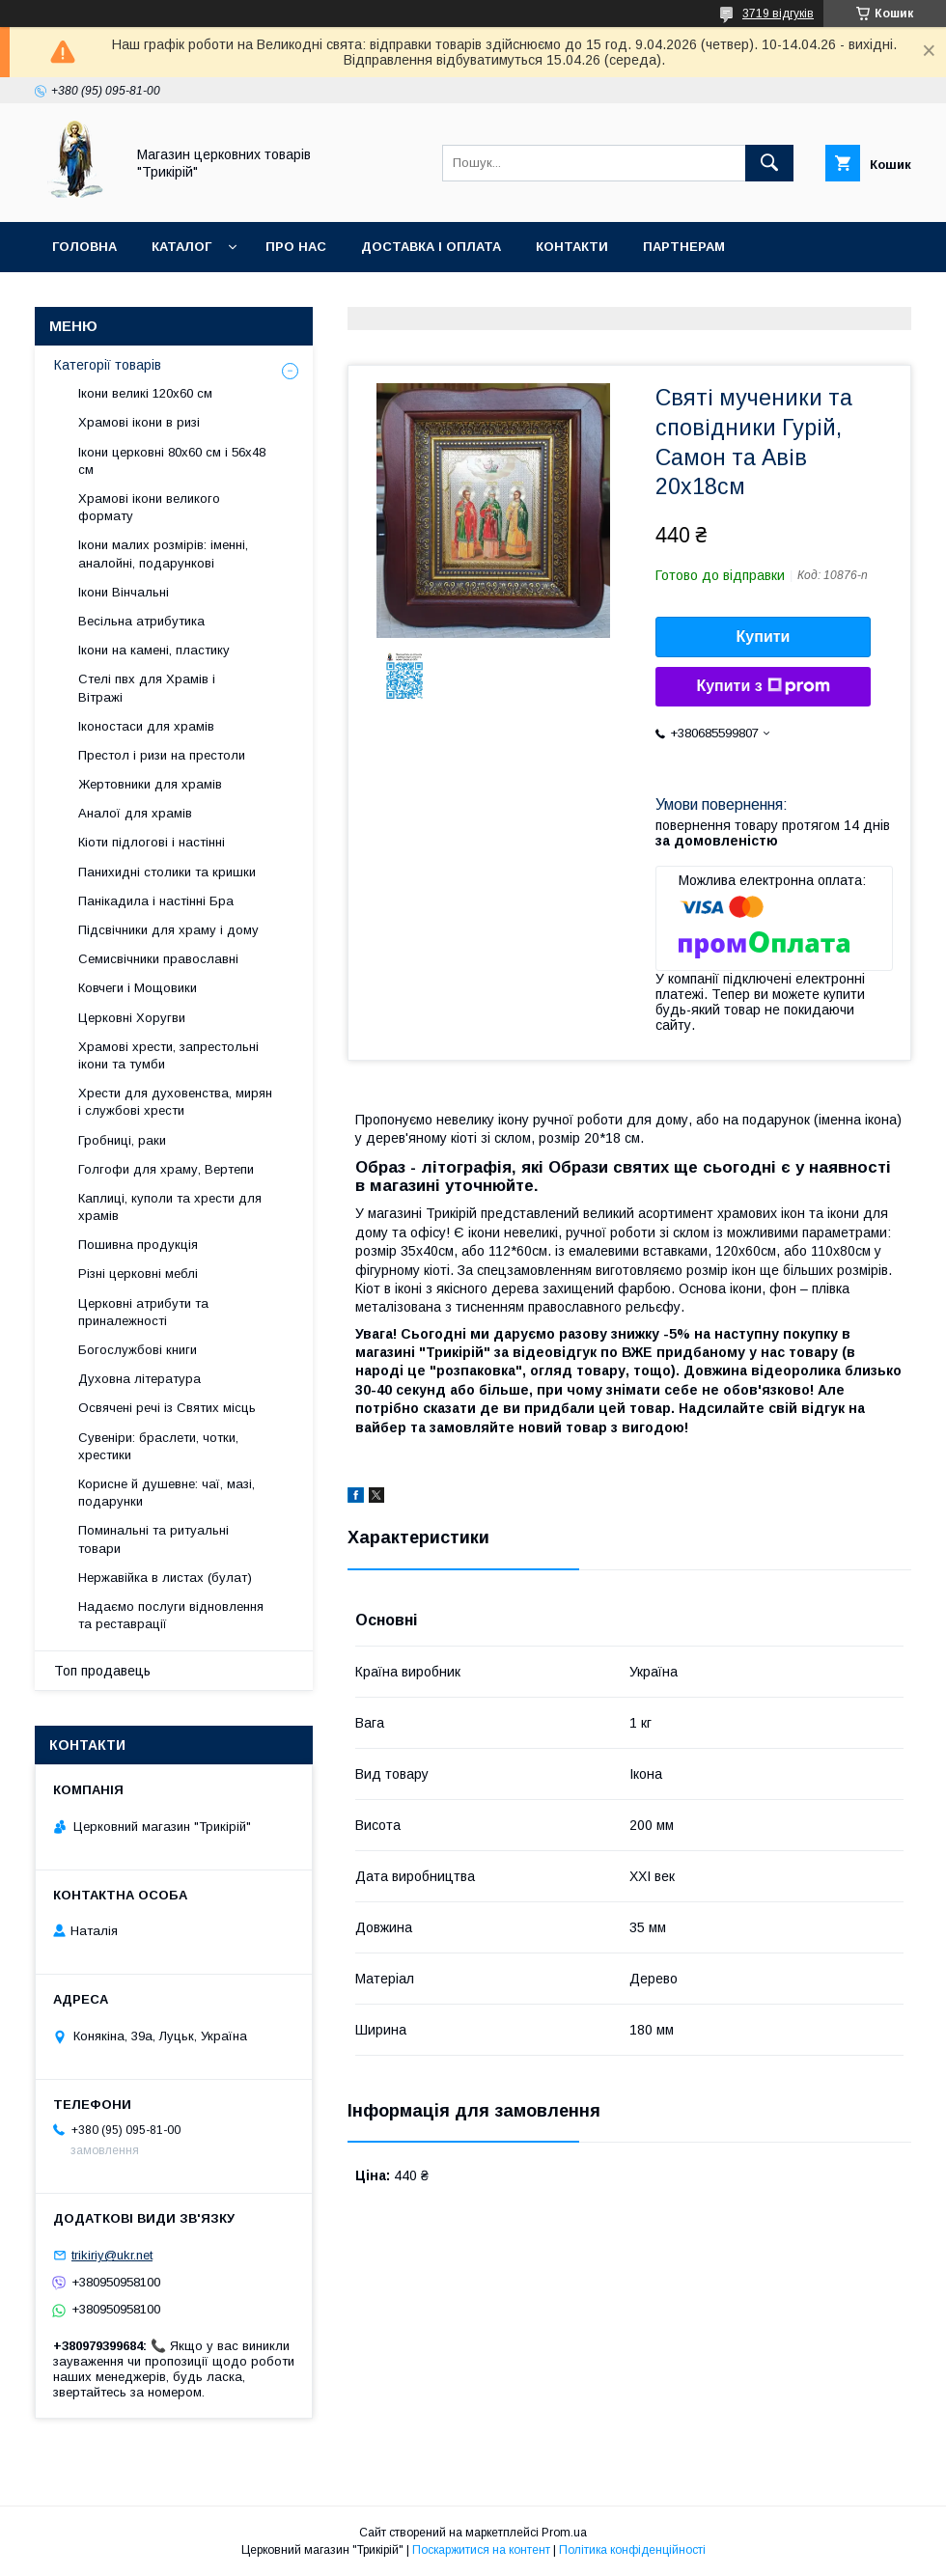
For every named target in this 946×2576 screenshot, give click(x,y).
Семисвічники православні (158, 959)
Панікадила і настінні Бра (156, 901)
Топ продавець (102, 1670)
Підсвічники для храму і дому (168, 930)
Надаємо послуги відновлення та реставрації (171, 1615)
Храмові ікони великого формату (149, 507)
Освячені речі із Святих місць (167, 1407)
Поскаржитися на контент (481, 2550)
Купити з (762, 686)
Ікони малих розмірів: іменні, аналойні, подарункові (163, 553)
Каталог (181, 246)
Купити (764, 636)
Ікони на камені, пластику (154, 650)
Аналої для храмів (135, 813)
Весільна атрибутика (141, 621)
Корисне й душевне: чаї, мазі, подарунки (166, 1493)
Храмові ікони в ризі (139, 422)
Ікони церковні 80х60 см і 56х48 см (171, 461)
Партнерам (684, 246)
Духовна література (139, 1378)
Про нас (295, 246)
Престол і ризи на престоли (161, 755)
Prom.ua (564, 2532)
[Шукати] (769, 163)
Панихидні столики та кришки (167, 872)
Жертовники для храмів (150, 784)
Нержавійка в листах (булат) (165, 1577)
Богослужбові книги (137, 1350)
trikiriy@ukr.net (112, 2255)
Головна (84, 246)
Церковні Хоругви (131, 1018)
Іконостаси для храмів (146, 726)
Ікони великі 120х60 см (145, 393)
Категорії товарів (107, 365)
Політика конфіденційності (632, 2550)
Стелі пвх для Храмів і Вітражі (146, 688)
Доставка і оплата (431, 246)
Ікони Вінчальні (123, 592)
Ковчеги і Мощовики (137, 988)
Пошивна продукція (138, 1244)
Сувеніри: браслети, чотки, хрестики (158, 1446)
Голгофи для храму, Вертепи (166, 1169)
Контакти (572, 246)
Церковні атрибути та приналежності (143, 1312)
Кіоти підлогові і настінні (151, 842)
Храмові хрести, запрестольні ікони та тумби (168, 1055)
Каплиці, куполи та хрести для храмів (170, 1207)
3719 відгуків (778, 13)
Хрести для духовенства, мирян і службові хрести (175, 1102)
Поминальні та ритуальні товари (153, 1539)
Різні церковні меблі (138, 1273)
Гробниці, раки (122, 1140)
